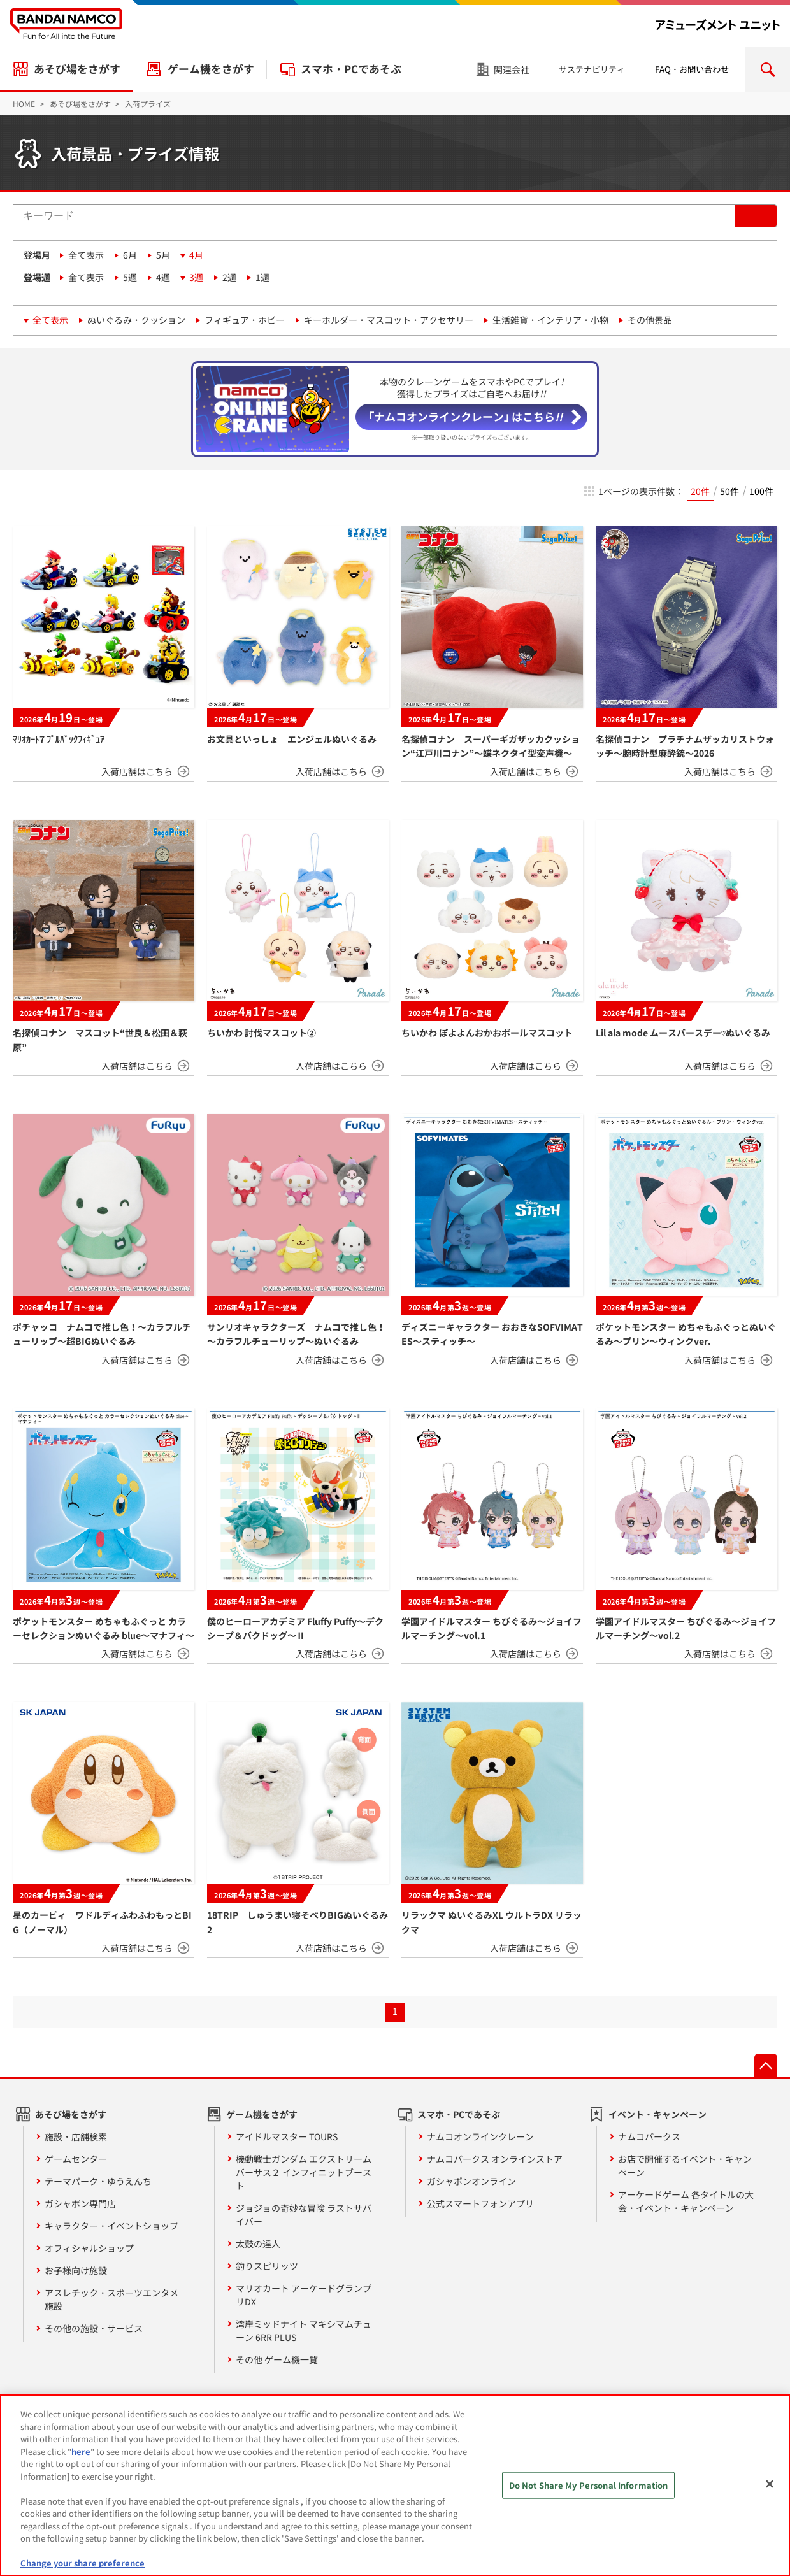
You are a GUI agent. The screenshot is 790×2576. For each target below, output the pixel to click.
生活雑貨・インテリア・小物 (550, 319)
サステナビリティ (592, 69)
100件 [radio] (761, 491)
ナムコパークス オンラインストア (495, 2158)
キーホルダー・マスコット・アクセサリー (388, 319)
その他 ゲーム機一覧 (277, 2359)
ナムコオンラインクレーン (480, 2136)
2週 (229, 277)
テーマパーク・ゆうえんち (98, 2181)
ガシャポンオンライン (471, 2181)
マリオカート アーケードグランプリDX (303, 2295)
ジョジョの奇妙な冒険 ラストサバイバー (303, 2214)
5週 (130, 277)
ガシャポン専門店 (80, 2203)
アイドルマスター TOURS (287, 2136)
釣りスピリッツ (267, 2265)
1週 (262, 277)
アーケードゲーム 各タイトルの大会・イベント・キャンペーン (686, 2201)
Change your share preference (82, 2563)
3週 (196, 277)
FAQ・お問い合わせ (692, 69)
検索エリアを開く (767, 69)
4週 (163, 277)
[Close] (770, 2484)
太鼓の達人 (258, 2243)
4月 (196, 254)
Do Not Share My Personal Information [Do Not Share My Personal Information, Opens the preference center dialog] (588, 2485)
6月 (130, 254)
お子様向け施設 (76, 2270)
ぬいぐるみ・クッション (136, 319)
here (80, 2451)
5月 (163, 254)
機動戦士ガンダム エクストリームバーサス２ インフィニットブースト (303, 2172)
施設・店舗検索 (76, 2136)
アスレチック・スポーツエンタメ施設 (111, 2299)
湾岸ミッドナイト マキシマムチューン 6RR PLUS (303, 2330)
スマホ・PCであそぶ (351, 68)
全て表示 (86, 254)
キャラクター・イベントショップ (111, 2225)
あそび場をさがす (77, 68)
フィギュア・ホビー (245, 319)
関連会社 (511, 69)
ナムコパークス (649, 2136)
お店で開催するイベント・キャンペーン (685, 2165)
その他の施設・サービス (94, 2328)
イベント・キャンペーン (657, 2114)
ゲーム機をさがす (211, 68)
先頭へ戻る (765, 2065)
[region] (395, 2485)
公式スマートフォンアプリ (480, 2203)
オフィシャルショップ (89, 2248)
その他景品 (650, 319)
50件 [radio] (729, 491)
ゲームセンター (76, 2158)
